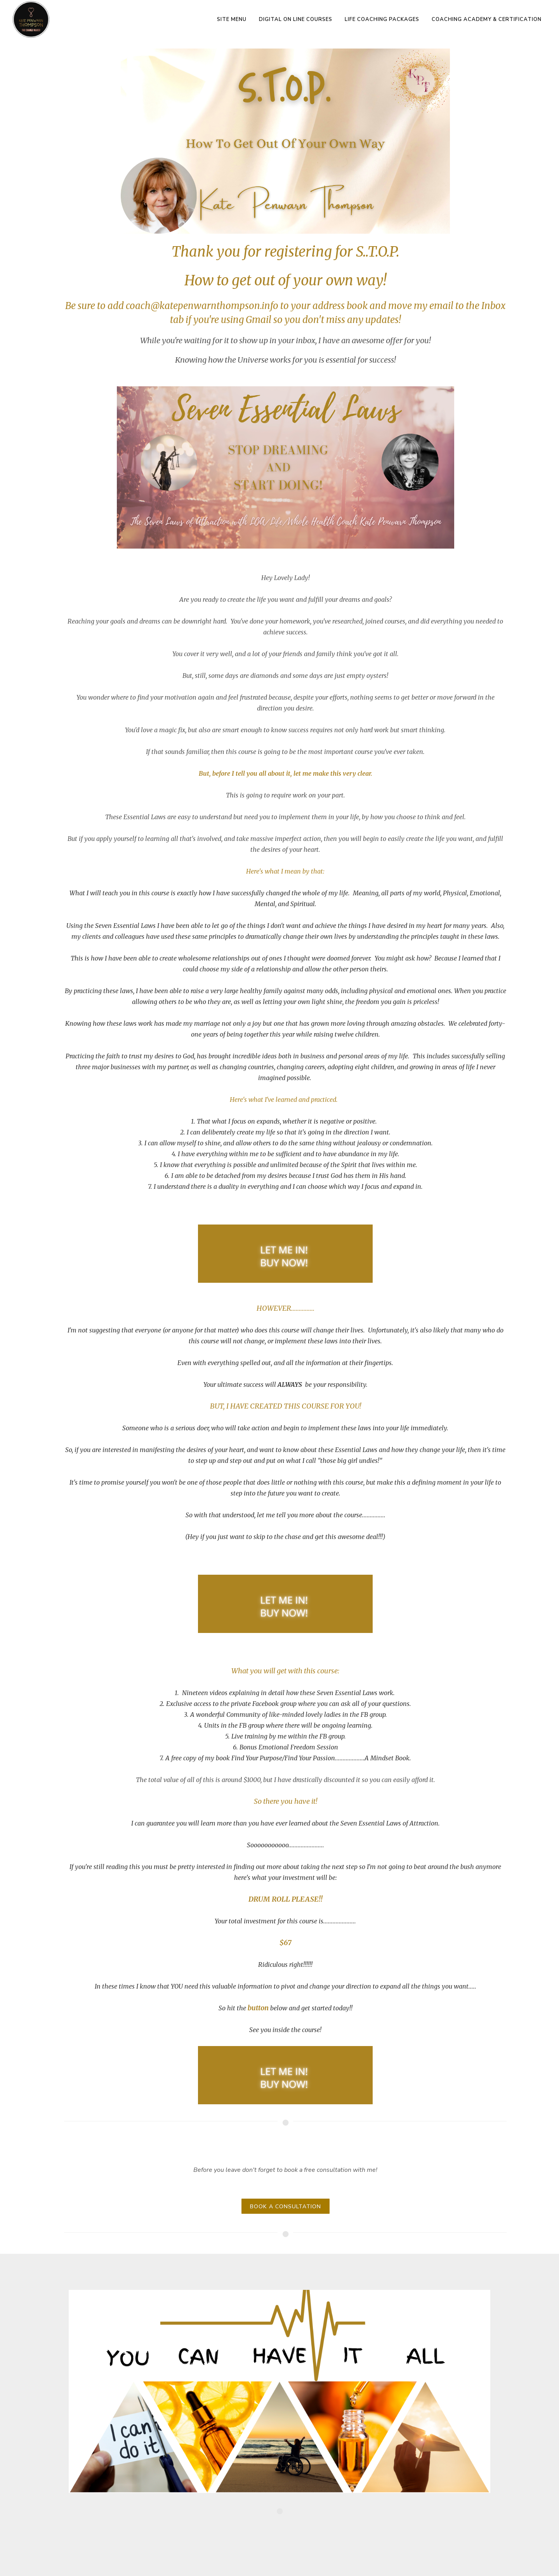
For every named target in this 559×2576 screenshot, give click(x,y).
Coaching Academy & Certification (487, 19)
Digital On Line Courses (295, 19)
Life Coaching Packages (382, 19)
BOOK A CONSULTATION (285, 2206)
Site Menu (232, 19)
